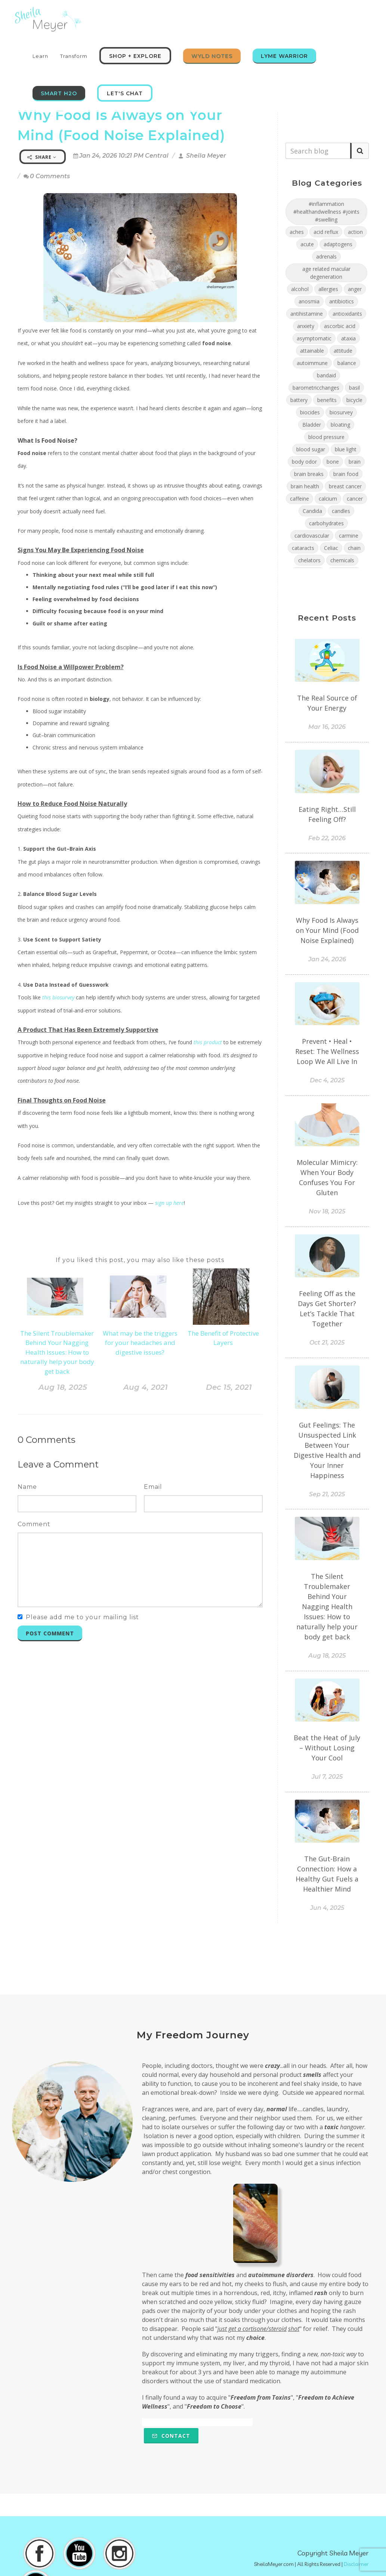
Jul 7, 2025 (327, 1776)
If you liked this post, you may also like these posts (140, 1260)
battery (299, 399)
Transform (73, 56)
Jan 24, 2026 (327, 959)
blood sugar (310, 449)
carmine (348, 535)
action (355, 231)
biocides (310, 412)
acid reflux (326, 231)
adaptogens (338, 244)
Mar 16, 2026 (327, 726)
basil (354, 387)
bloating (340, 424)
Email (153, 1486)
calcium (328, 498)
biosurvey (341, 412)
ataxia (348, 338)
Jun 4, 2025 (327, 1907)
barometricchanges (316, 387)
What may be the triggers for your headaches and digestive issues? (140, 1343)
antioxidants (347, 313)
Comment (34, 1524)
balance (346, 363)
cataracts (303, 547)
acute (307, 244)
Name (27, 1486)
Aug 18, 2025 (62, 1387)
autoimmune (312, 363)
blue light (345, 449)
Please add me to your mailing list (82, 1617)
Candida (312, 510)
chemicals (342, 560)
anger (355, 289)
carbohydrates (326, 523)
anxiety (305, 326)
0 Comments (47, 176)
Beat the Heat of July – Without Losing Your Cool (327, 1747)
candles (341, 510)
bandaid (326, 375)
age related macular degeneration (326, 272)
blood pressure (326, 436)
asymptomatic (314, 338)
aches (297, 231)
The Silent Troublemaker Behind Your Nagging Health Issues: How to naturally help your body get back (57, 1352)
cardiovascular (311, 535)
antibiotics (341, 301)
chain (354, 547)
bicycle (354, 399)
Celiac (331, 547)
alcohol (300, 289)
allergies (328, 289)
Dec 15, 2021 (229, 1387)
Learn (40, 56)
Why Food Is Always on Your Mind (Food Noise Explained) (327, 930)
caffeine (299, 498)
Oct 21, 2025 (327, 1342)
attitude (343, 350)
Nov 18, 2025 (327, 1211)
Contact (171, 2435)
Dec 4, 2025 (327, 1080)
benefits (327, 399)
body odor (304, 461)
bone (333, 461)
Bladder (311, 424)
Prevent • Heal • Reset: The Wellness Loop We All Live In (327, 1051)
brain (355, 461)
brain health (305, 486)
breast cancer (345, 486)
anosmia (309, 301)
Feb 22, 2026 (327, 838)
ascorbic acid (339, 326)
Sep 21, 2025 (327, 1494)
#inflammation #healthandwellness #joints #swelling (326, 211)
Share (41, 157)
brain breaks (309, 473)
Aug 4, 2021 (145, 1387)
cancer (355, 498)
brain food (345, 473)
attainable (312, 350)
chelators (309, 560)
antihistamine (306, 313)
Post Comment (50, 1633)
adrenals (326, 256)
